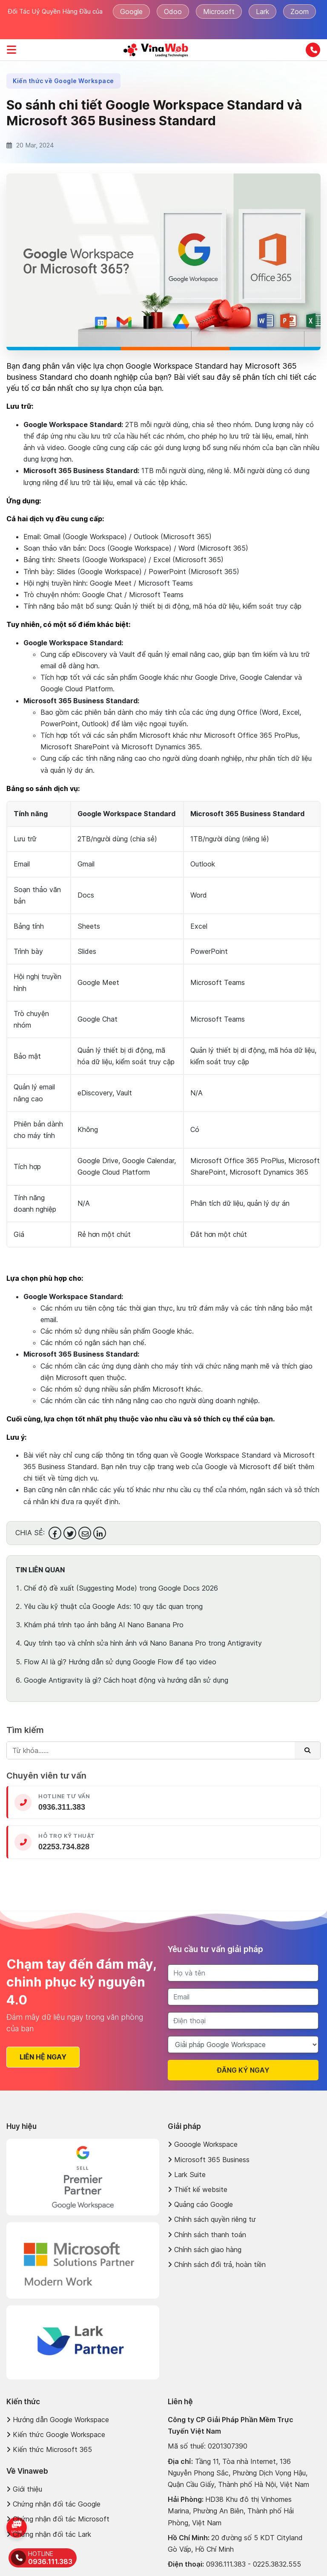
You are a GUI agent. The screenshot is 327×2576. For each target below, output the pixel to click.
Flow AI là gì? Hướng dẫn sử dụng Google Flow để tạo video (120, 1662)
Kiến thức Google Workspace (55, 2434)
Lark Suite (187, 2174)
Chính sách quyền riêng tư (212, 2219)
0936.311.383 (61, 1807)
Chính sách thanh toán (207, 2234)
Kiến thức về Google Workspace (63, 80)
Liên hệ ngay (37, 2057)
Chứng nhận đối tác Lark (48, 2534)
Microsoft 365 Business (209, 2159)
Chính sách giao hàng (204, 2249)
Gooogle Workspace (203, 2144)
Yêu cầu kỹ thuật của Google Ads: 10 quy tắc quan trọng (113, 1606)
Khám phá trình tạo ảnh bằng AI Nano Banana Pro (104, 1624)
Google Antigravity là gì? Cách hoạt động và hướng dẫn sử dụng (126, 1680)
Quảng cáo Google (200, 2204)
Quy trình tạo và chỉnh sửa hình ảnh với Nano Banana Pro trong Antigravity (143, 1643)
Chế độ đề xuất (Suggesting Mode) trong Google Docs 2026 (121, 1588)
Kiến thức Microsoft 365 (49, 2449)
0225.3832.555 (277, 2564)
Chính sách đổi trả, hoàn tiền (217, 2264)
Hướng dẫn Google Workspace (57, 2419)
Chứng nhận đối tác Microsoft (57, 2519)
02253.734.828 (63, 1846)
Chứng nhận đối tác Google (53, 2504)
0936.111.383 (226, 2564)
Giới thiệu (24, 2489)
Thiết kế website (197, 2189)
